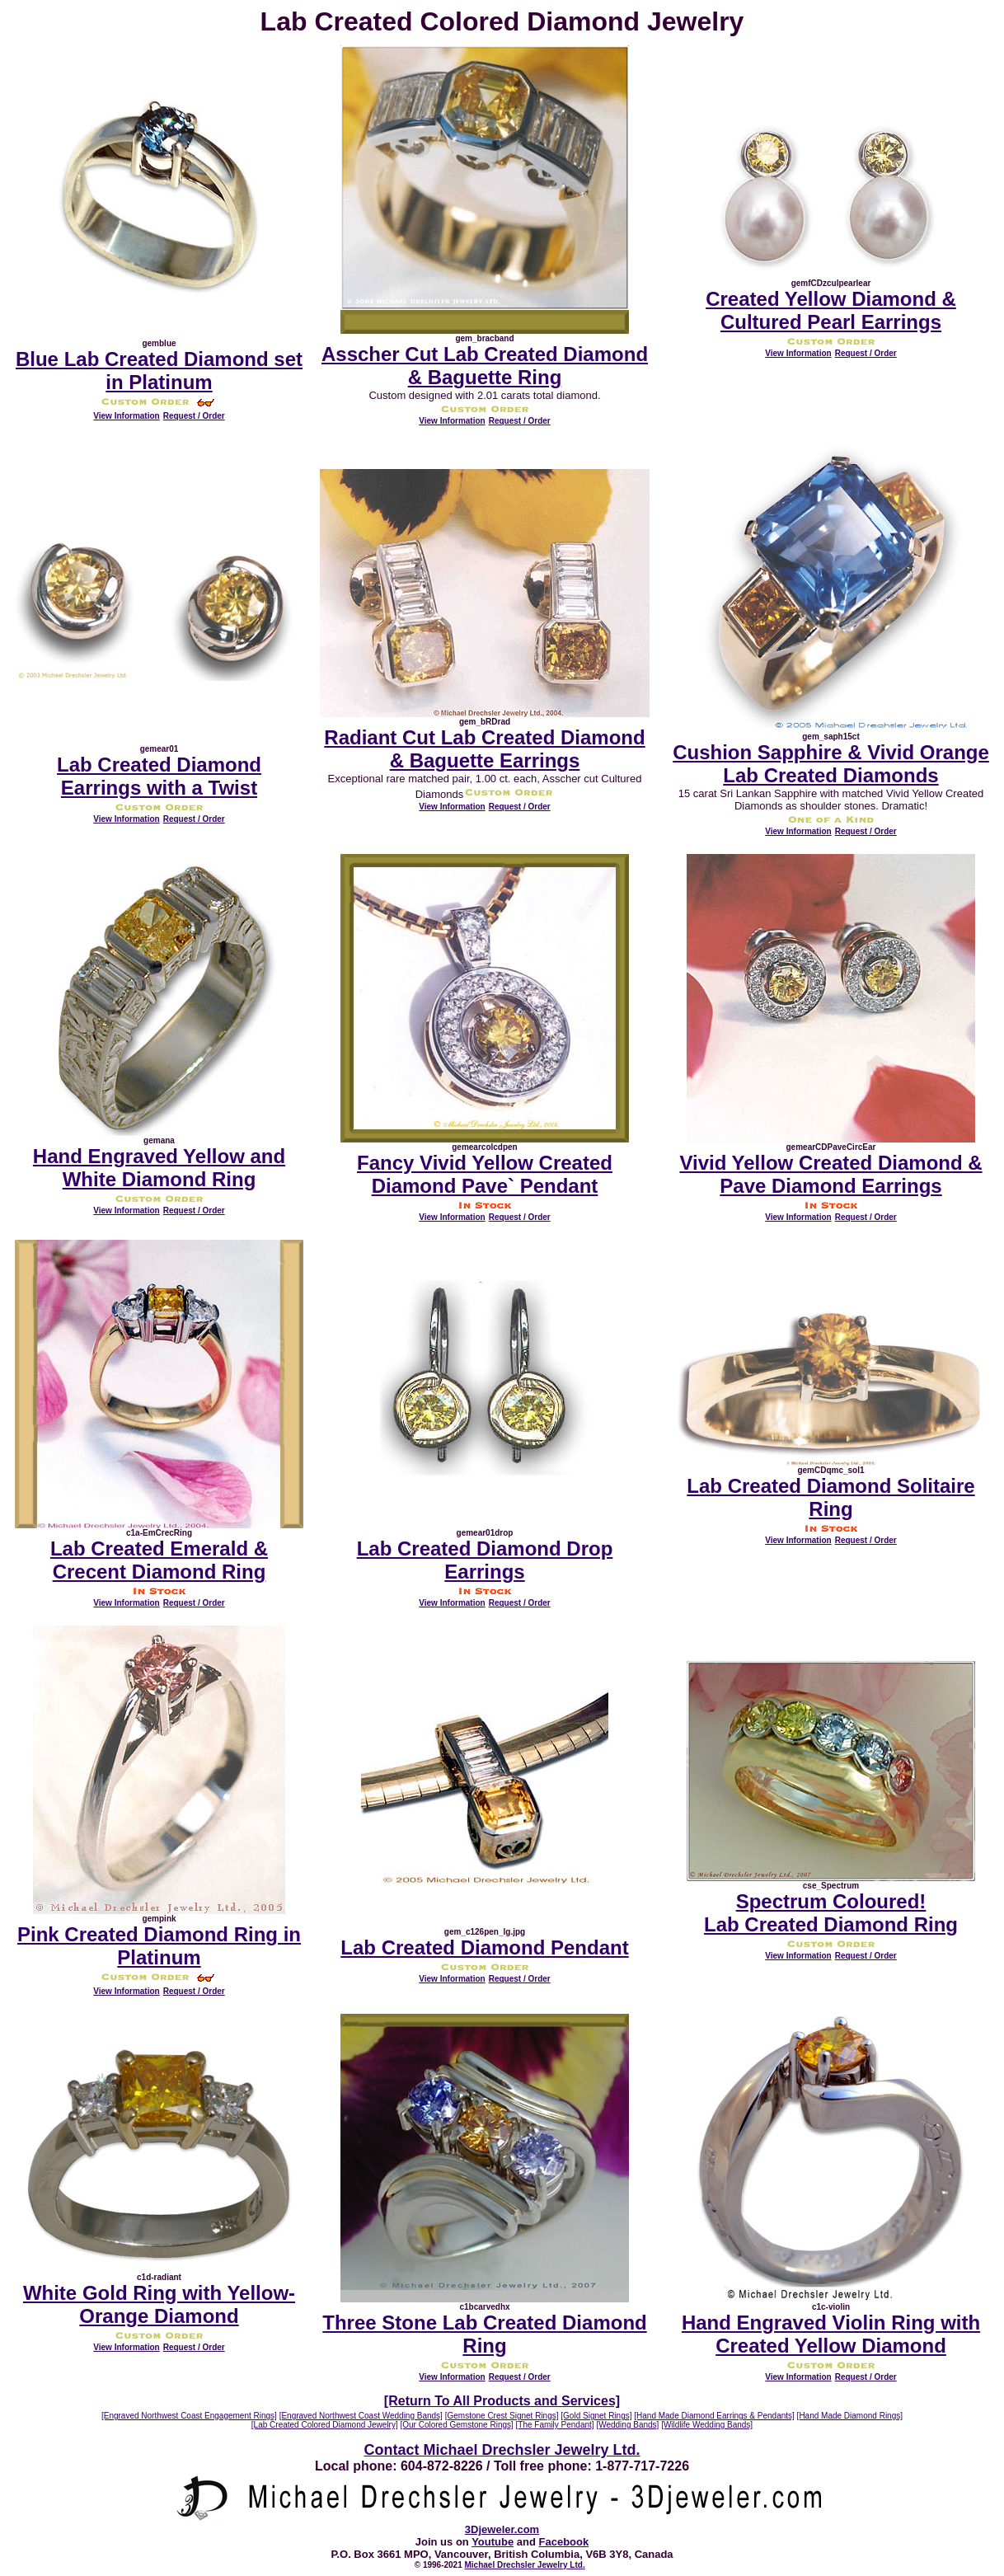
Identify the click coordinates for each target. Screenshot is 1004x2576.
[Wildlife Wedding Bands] (707, 2424)
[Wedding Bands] (627, 2424)
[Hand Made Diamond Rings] (850, 2415)
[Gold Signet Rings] (596, 2415)
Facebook (564, 2542)
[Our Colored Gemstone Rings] (457, 2424)
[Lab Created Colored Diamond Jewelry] (324, 2424)
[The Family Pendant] (555, 2424)
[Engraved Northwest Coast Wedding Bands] (361, 2415)
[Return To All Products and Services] (502, 2401)
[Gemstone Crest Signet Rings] (502, 2415)
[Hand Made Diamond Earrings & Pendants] (714, 2415)
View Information (126, 415)
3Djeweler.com (502, 2529)
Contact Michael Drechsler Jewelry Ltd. (502, 2450)
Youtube (493, 2542)
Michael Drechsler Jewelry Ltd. (525, 2564)
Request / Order (194, 415)
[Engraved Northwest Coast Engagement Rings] (189, 2415)
